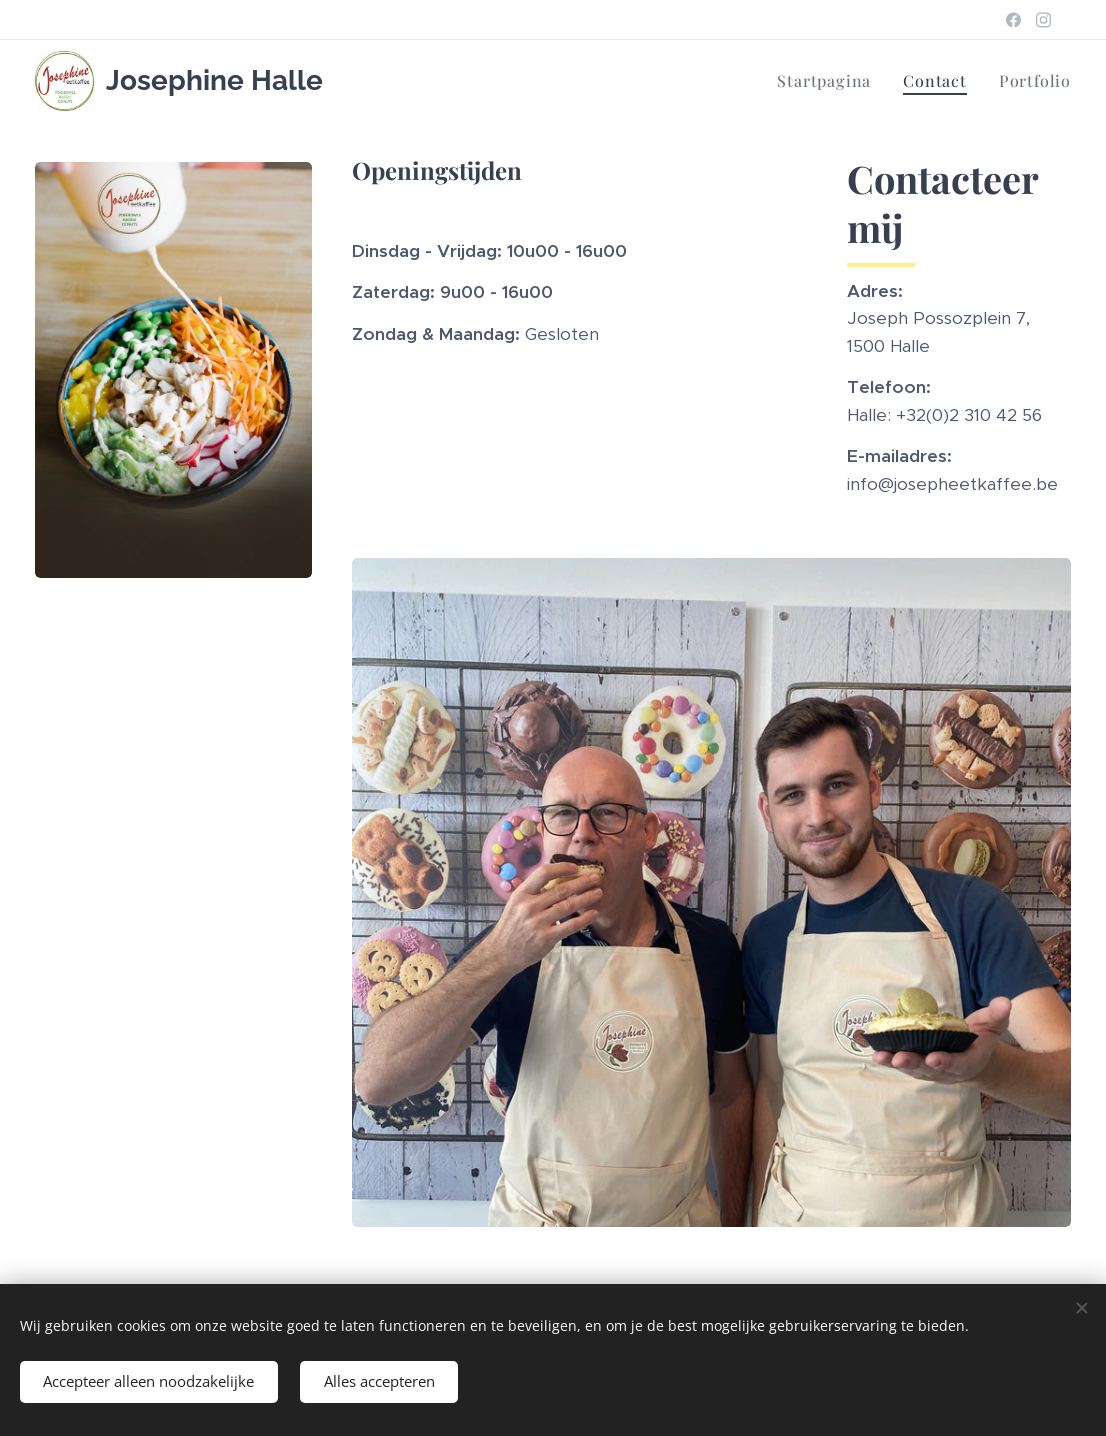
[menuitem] (829, 81)
